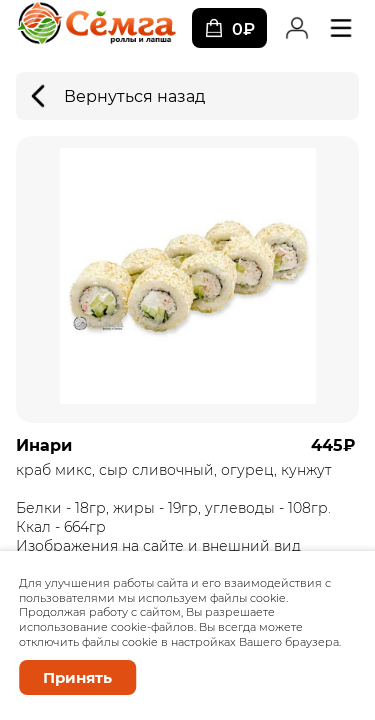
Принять (77, 677)
